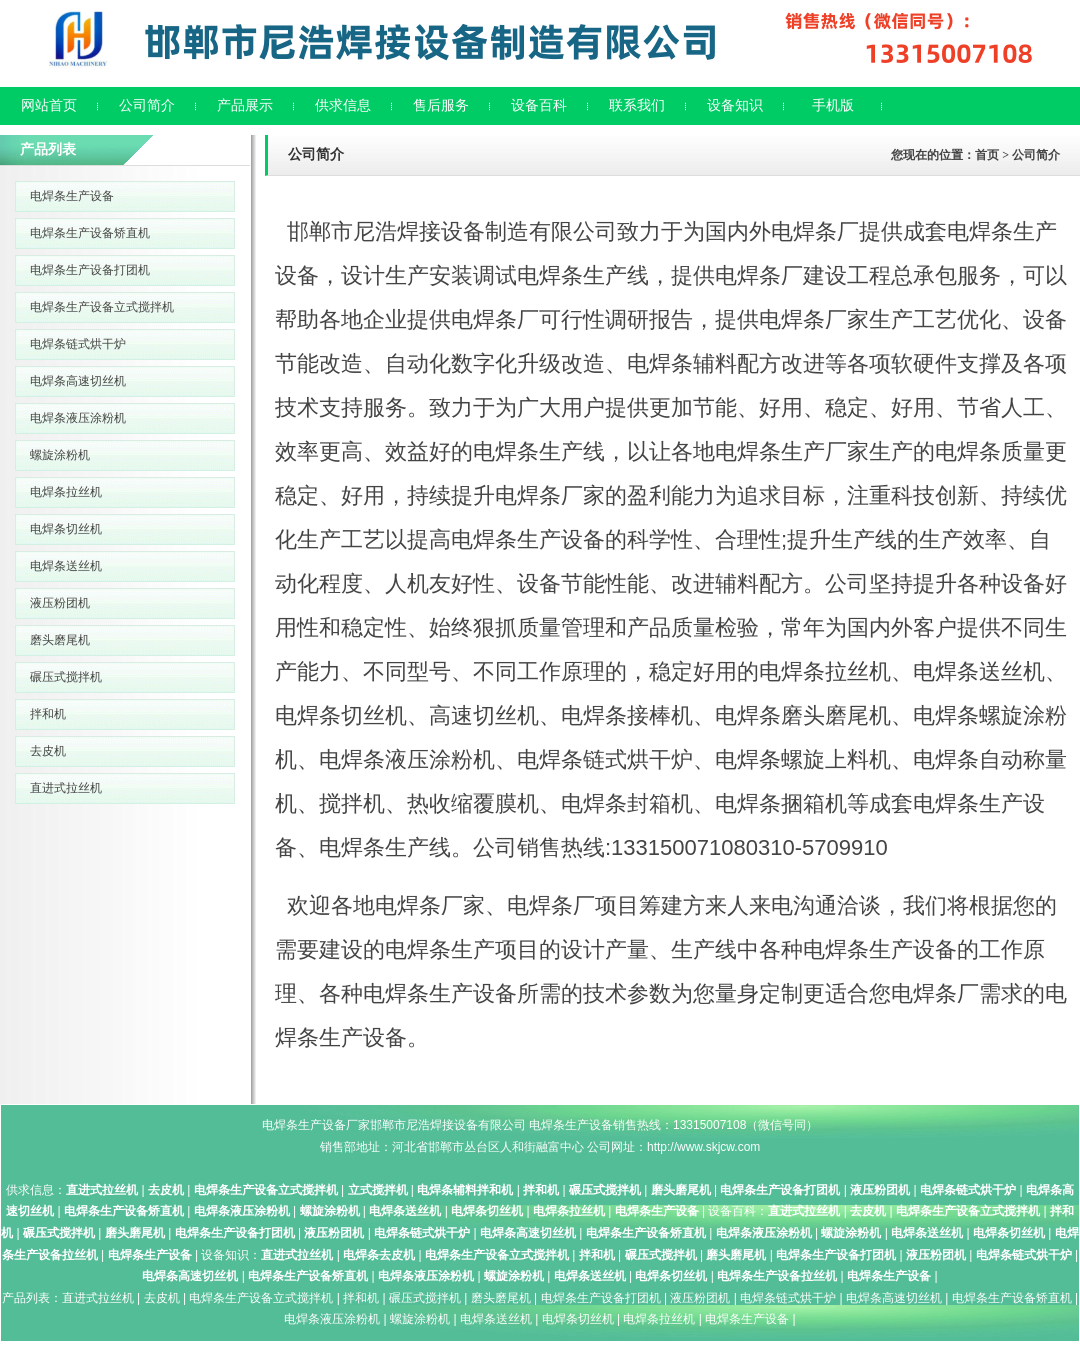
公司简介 (147, 105)
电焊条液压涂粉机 (78, 418)
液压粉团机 (60, 603)
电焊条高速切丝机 (78, 381)
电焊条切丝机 (66, 529)
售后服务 (441, 105)
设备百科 (539, 105)
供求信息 (343, 105)
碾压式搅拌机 (66, 677)
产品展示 (245, 105)
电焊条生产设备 (72, 196)
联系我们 (637, 105)
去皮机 (48, 751)
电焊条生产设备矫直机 (90, 233)
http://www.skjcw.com (703, 1147)
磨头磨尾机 (60, 640)
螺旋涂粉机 (60, 455)
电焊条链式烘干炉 (78, 344)
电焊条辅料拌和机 (465, 1190)
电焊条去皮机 (379, 1255)
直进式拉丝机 (66, 788)
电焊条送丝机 (66, 566)
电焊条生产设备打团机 (90, 270)
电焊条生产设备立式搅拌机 (102, 307)
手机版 (833, 105)
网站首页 (49, 105)
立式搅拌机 (378, 1190)
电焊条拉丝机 (66, 492)
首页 (987, 155)
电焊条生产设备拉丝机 (777, 1276)
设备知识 (735, 105)
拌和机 (48, 714)
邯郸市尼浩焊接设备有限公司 (448, 1125)
